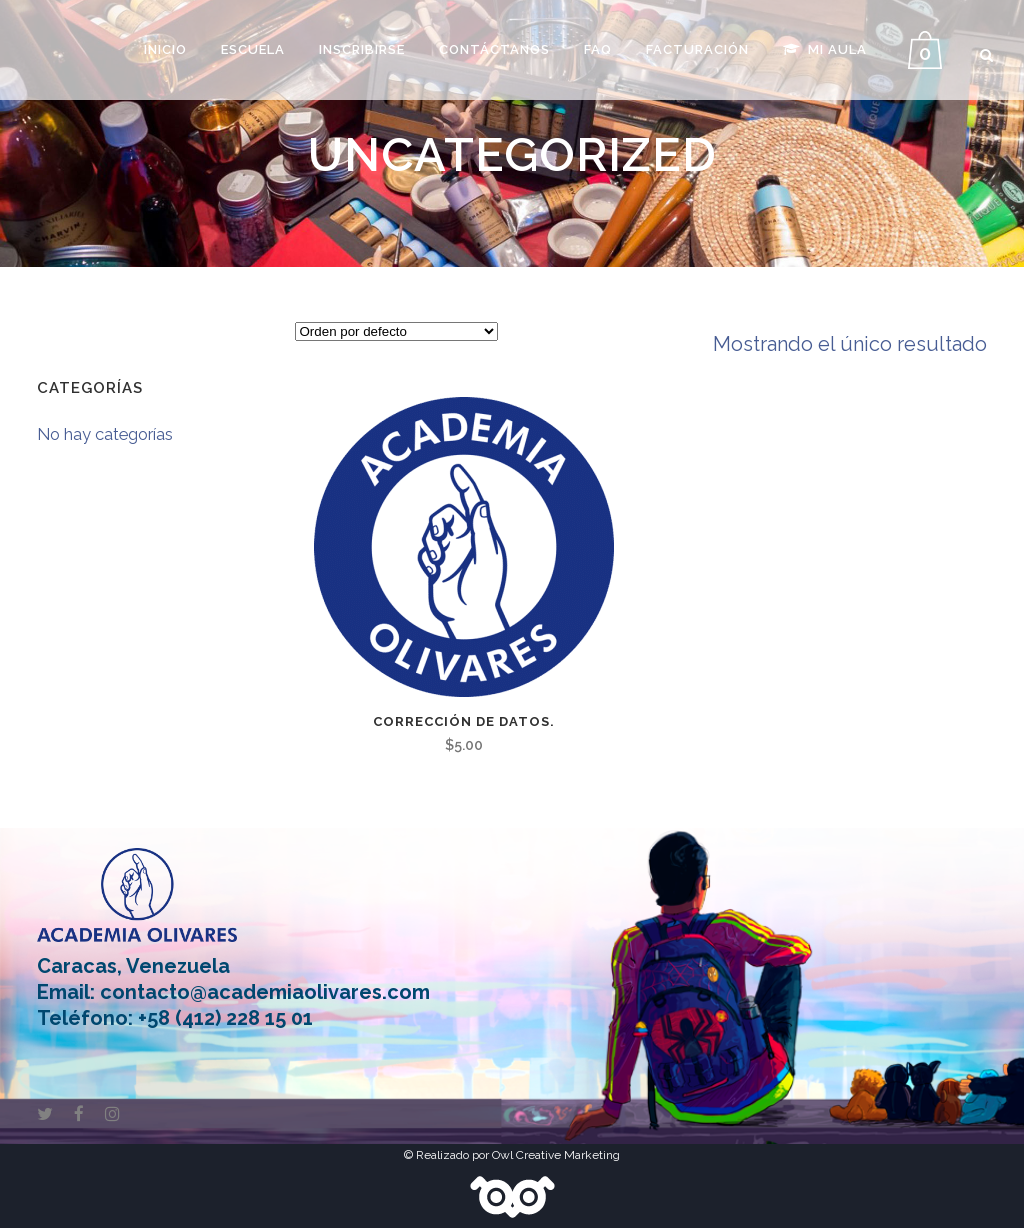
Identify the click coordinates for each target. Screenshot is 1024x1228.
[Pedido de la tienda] (396, 332)
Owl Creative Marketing (556, 1155)
